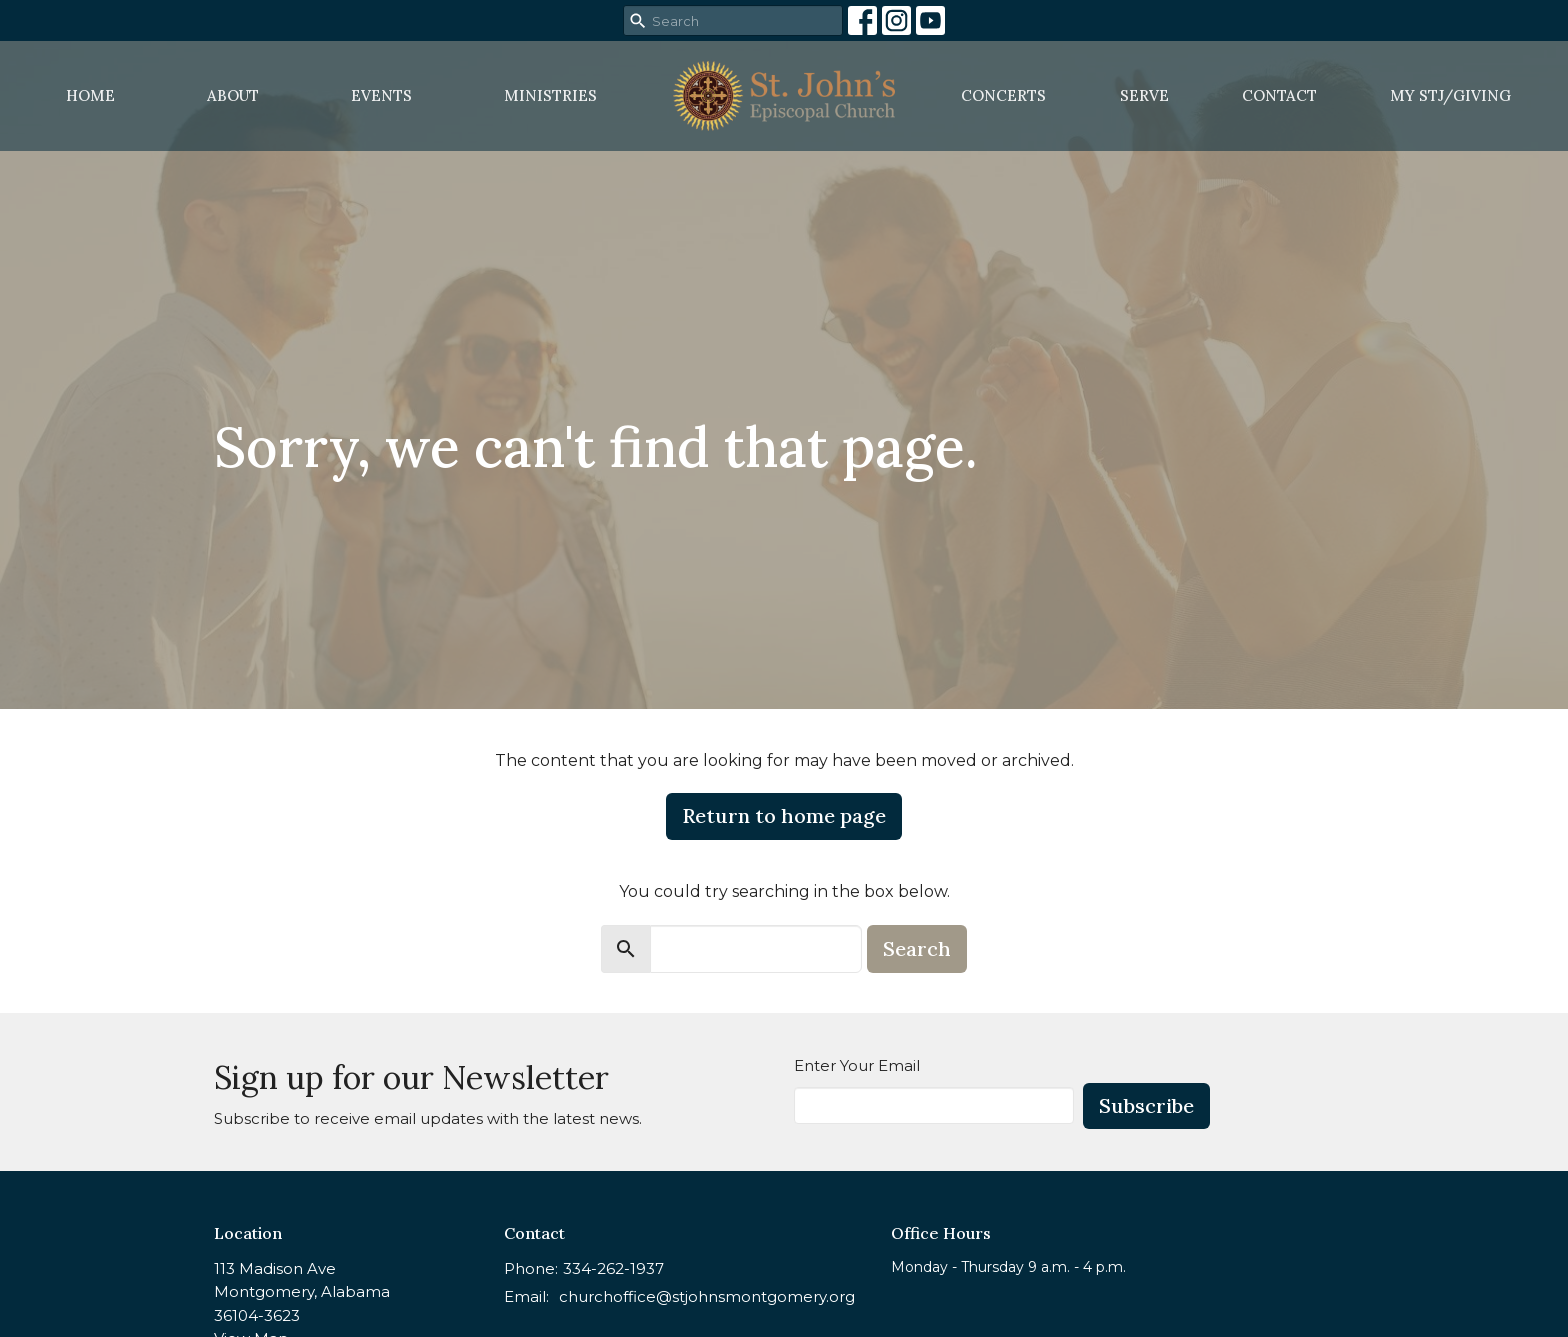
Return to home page (784, 815)
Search (917, 948)
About (233, 95)
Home (90, 95)
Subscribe (1146, 1105)
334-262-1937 (613, 1268)
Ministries (550, 95)
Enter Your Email (857, 1065)
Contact (1279, 95)
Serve (1144, 95)
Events (381, 95)
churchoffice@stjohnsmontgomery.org (707, 1296)
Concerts (1003, 95)
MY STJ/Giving (1450, 95)
